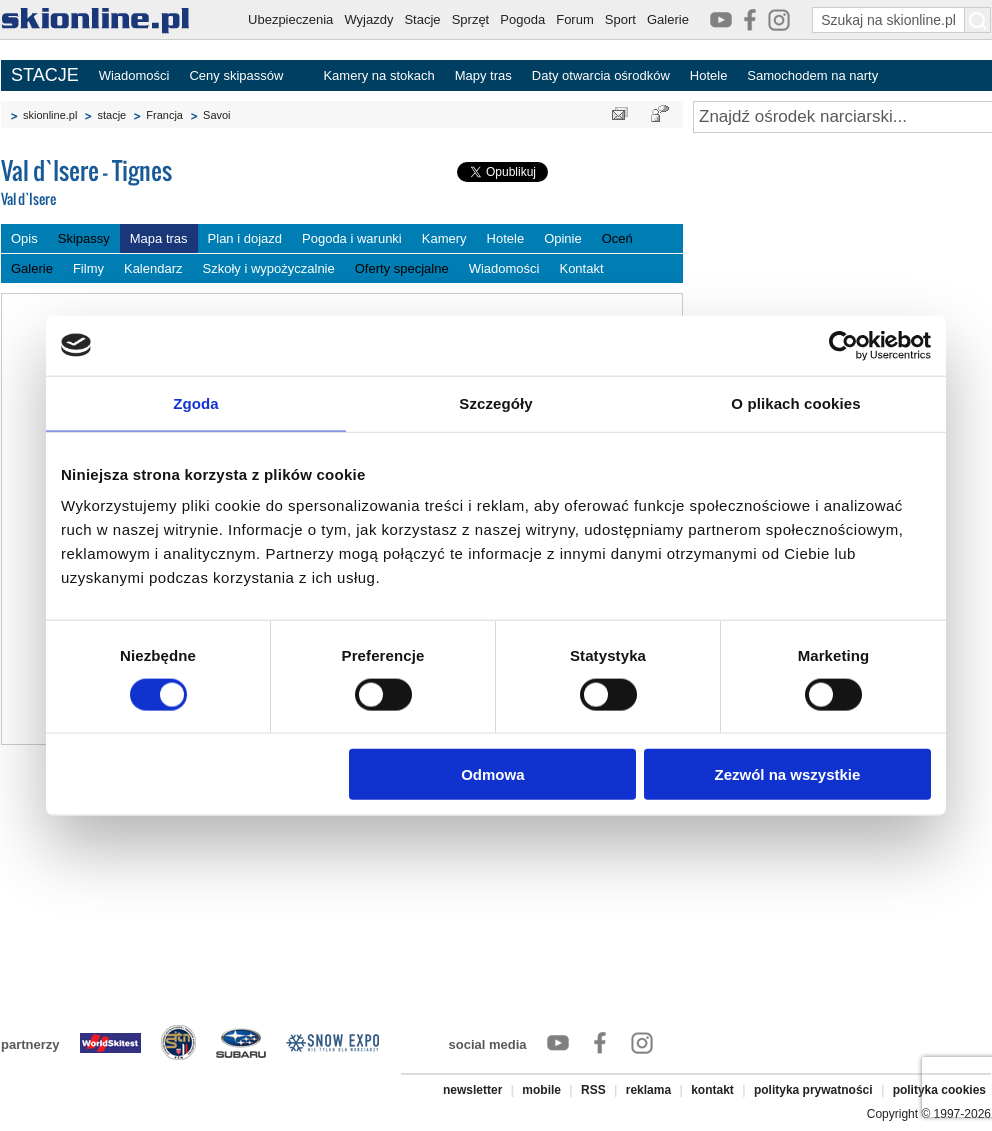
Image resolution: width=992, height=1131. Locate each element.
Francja (164, 115)
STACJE (45, 75)
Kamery (444, 238)
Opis (24, 238)
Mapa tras (159, 238)
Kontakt (581, 268)
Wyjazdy (368, 19)
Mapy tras (483, 75)
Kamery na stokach (378, 75)
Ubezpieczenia (290, 19)
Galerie (668, 19)
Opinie (563, 238)
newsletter (472, 1090)
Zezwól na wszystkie (788, 774)
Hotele (709, 75)
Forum (575, 19)
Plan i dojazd (245, 238)
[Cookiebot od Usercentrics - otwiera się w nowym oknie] (843, 345)
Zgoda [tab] (196, 402)
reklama (648, 1090)
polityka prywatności (813, 1090)
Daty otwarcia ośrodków (601, 75)
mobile (541, 1090)
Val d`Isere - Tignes (151, 183)
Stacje (422, 19)
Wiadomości (134, 75)
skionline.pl (50, 115)
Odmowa (492, 774)
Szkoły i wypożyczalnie (269, 268)
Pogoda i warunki (352, 238)
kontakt (712, 1090)
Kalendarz (153, 268)
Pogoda (522, 19)
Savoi (217, 115)
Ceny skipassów (236, 75)
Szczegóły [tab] (495, 402)
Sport (620, 19)
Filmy (88, 268)
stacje (111, 115)
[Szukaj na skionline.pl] (978, 20)
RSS (593, 1090)
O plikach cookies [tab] (795, 402)
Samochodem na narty (812, 75)
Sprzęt (471, 19)
